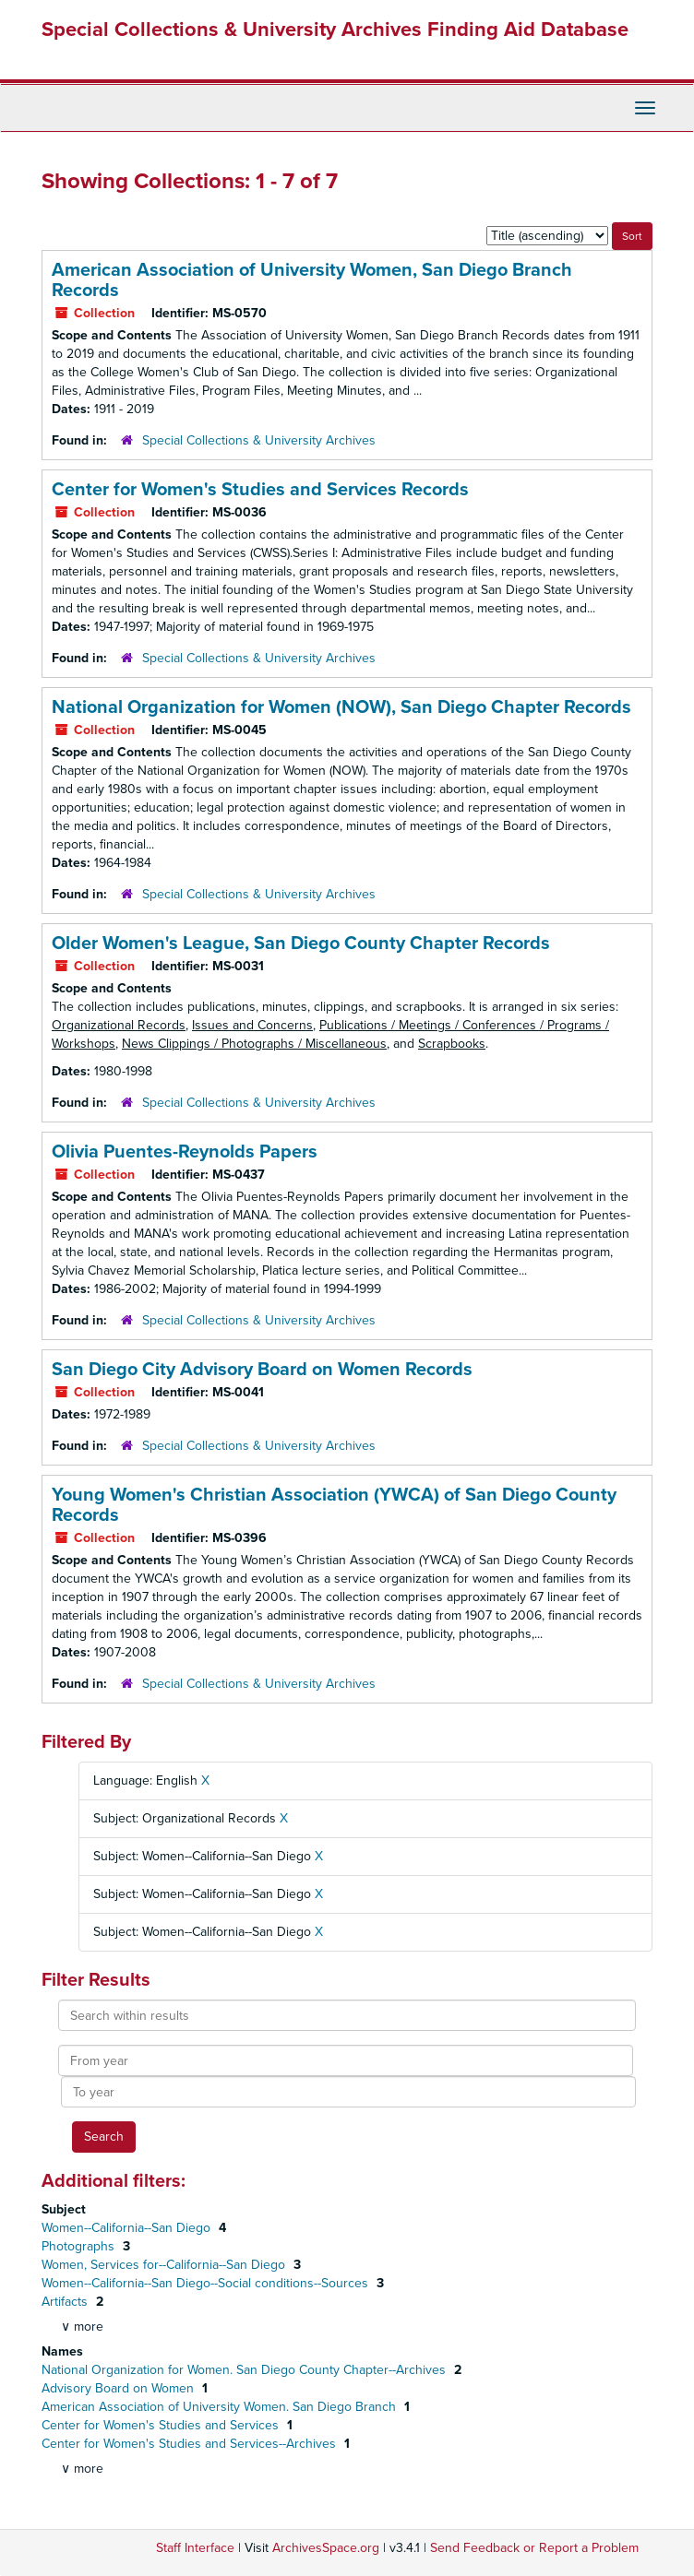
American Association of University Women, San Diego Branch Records (312, 280)
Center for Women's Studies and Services (162, 2425)
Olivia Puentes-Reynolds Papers (184, 1152)
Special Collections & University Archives (259, 440)
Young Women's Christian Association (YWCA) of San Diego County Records (334, 1505)
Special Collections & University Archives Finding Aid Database (335, 30)
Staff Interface (195, 2548)
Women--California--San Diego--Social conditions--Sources (207, 2283)
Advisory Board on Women (119, 2388)
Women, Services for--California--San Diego (165, 2265)
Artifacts (66, 2301)
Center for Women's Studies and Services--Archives (191, 2443)
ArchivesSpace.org (325, 2548)
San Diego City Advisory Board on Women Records (262, 1370)
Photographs (80, 2246)
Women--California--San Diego (128, 2228)
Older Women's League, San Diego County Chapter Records (301, 943)
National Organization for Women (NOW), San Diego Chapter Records (341, 707)
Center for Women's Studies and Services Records (260, 490)
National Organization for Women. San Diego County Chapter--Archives (245, 2370)
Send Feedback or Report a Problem (534, 2548)
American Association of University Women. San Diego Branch (221, 2407)
